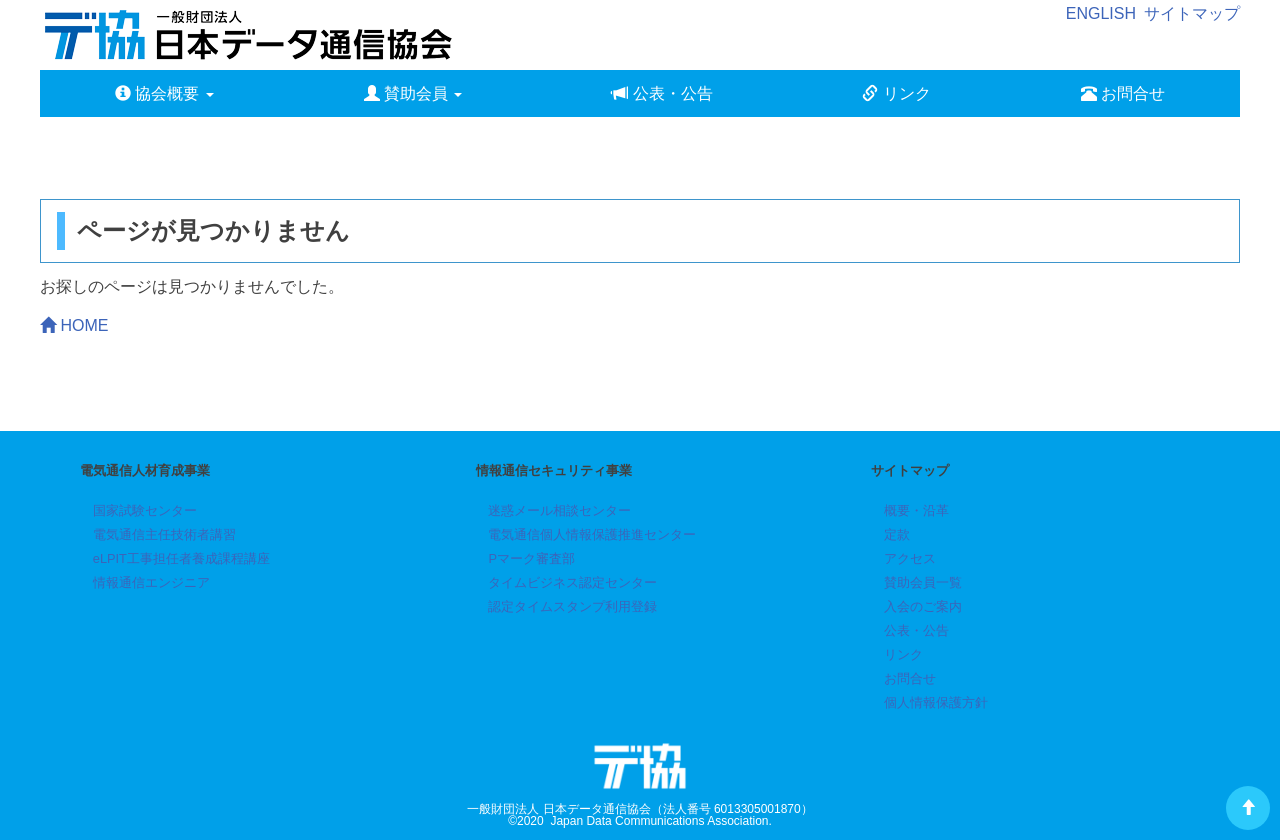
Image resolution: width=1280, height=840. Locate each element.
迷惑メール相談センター (559, 510)
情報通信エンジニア (151, 582)
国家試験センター (145, 510)
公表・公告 (662, 93)
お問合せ (1123, 93)
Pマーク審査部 (531, 558)
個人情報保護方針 (936, 702)
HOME (74, 325)
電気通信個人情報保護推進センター (592, 534)
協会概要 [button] (164, 93)
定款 (897, 534)
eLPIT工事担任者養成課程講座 (181, 558)
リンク (896, 93)
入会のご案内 (923, 606)
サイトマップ (1192, 13)
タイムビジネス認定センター (572, 582)
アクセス (910, 558)
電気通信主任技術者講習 (164, 534)
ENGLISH (1101, 13)
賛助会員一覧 (923, 582)
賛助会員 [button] (413, 93)
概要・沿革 (916, 510)
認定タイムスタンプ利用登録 (572, 606)
